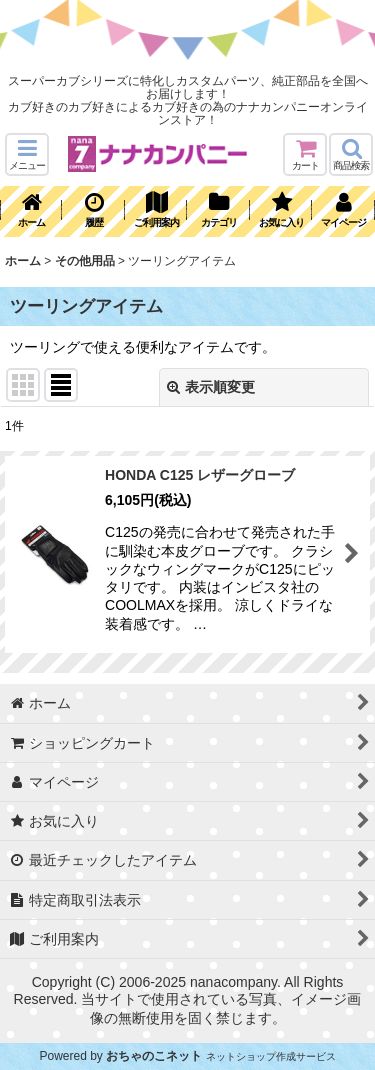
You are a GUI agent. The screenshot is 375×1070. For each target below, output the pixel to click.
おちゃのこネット (154, 1056)
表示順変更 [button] (211, 387)
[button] (27, 154)
